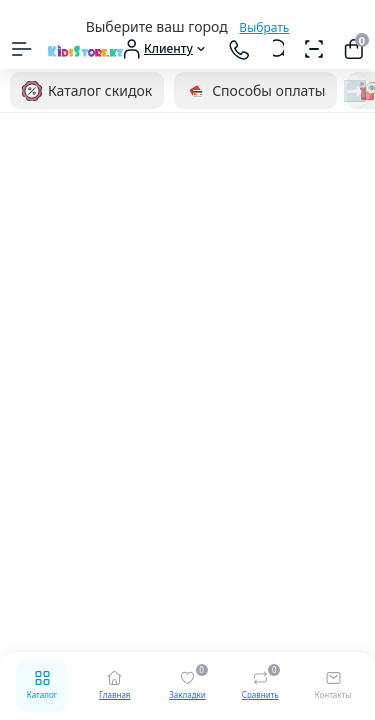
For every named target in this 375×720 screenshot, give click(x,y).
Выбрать (264, 27)
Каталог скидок (87, 91)
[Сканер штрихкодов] (314, 49)
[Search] (278, 49)
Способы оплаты (255, 91)
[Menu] (22, 49)
